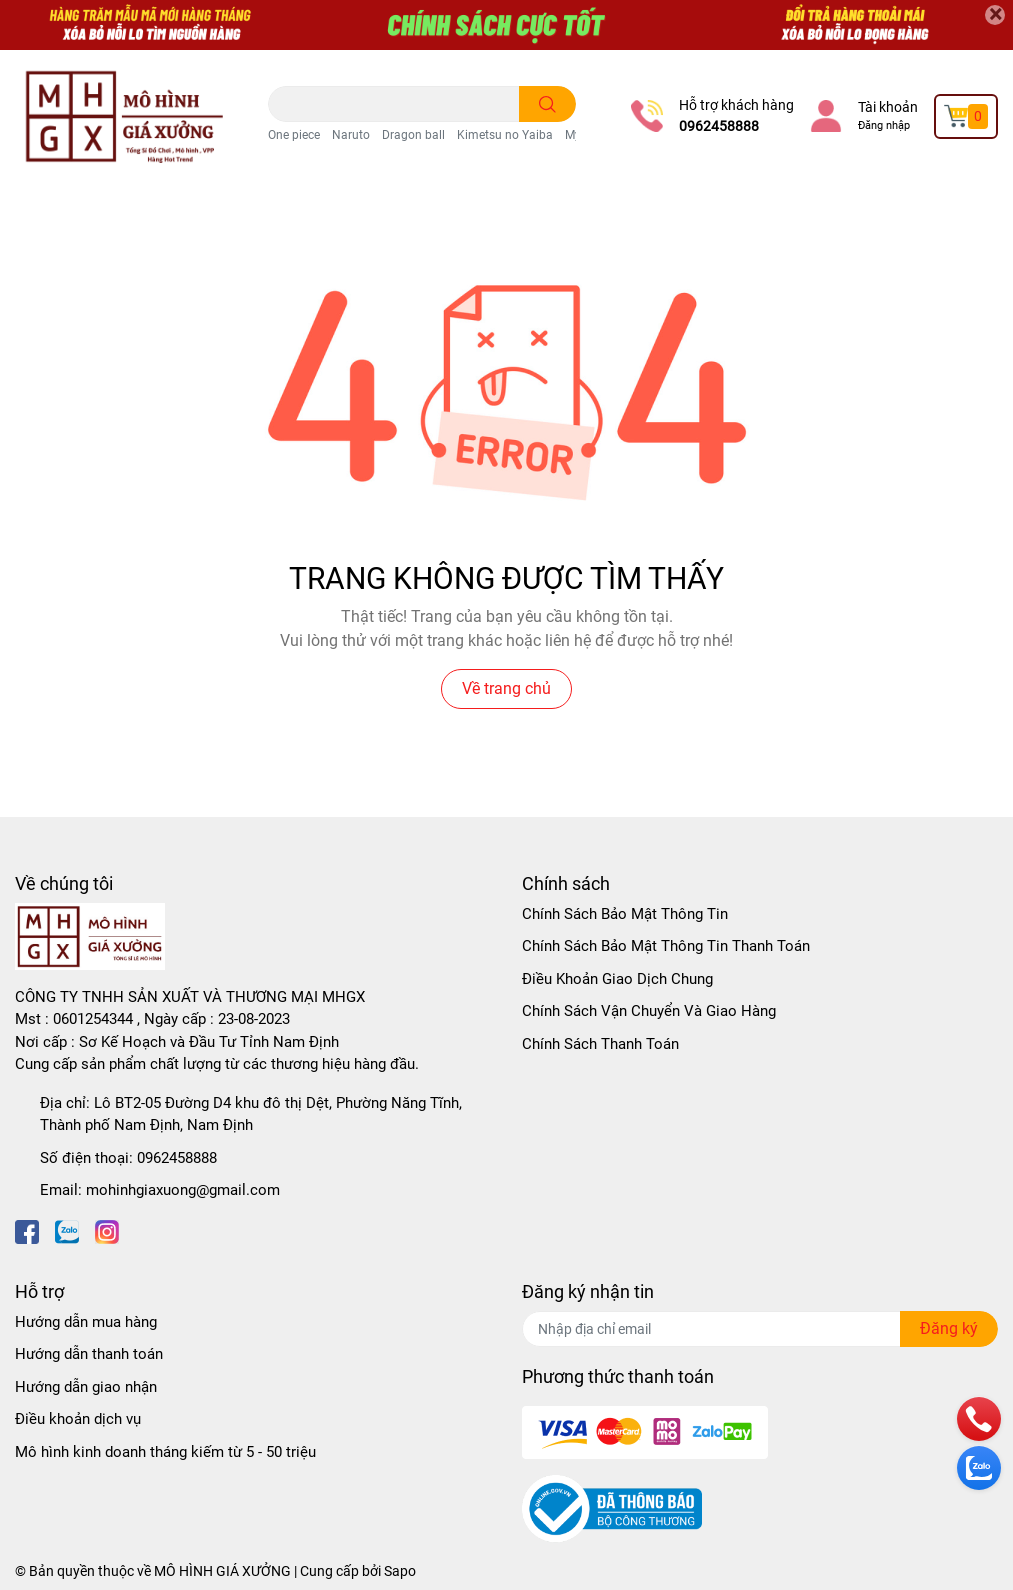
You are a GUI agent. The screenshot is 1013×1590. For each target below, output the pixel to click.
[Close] (995, 15)
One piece (294, 135)
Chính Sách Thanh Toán (600, 1044)
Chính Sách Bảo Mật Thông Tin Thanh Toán (666, 946)
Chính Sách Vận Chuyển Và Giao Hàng (649, 1011)
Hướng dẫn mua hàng (86, 1322)
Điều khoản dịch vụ (78, 1419)
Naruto (351, 135)
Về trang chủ (506, 688)
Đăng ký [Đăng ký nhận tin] (949, 1328)
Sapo (400, 1571)
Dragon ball (413, 135)
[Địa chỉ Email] (760, 1329)
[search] (547, 104)
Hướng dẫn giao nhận (86, 1387)
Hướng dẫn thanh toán (89, 1354)
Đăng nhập (884, 125)
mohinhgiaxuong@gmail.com (183, 1190)
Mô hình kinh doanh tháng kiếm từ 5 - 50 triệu (165, 1452)
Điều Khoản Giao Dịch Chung (617, 979)
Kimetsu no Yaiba (505, 135)
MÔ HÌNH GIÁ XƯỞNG (222, 1571)
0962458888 (719, 126)
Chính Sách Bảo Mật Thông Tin (625, 914)
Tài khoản (888, 107)
